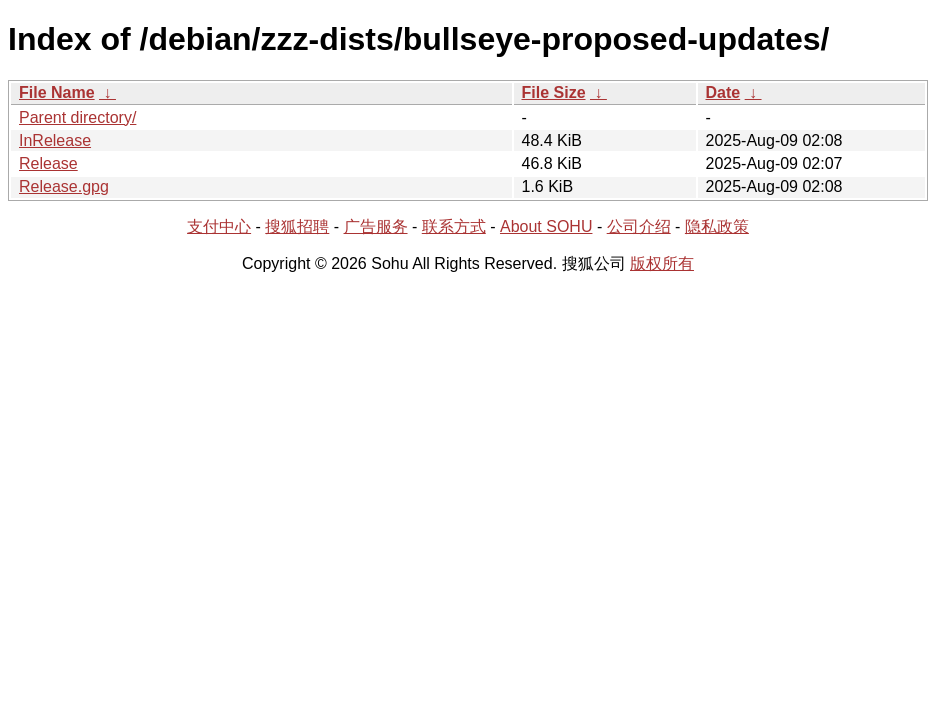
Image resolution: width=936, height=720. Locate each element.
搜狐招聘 (297, 226)
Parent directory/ (77, 117)
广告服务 (376, 226)
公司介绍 (639, 226)
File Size (554, 92)
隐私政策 (717, 226)
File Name (57, 92)
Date (723, 92)
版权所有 (662, 263)
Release (48, 163)
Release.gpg (64, 186)
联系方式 (454, 226)
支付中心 (219, 226)
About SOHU (546, 226)
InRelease (55, 140)
